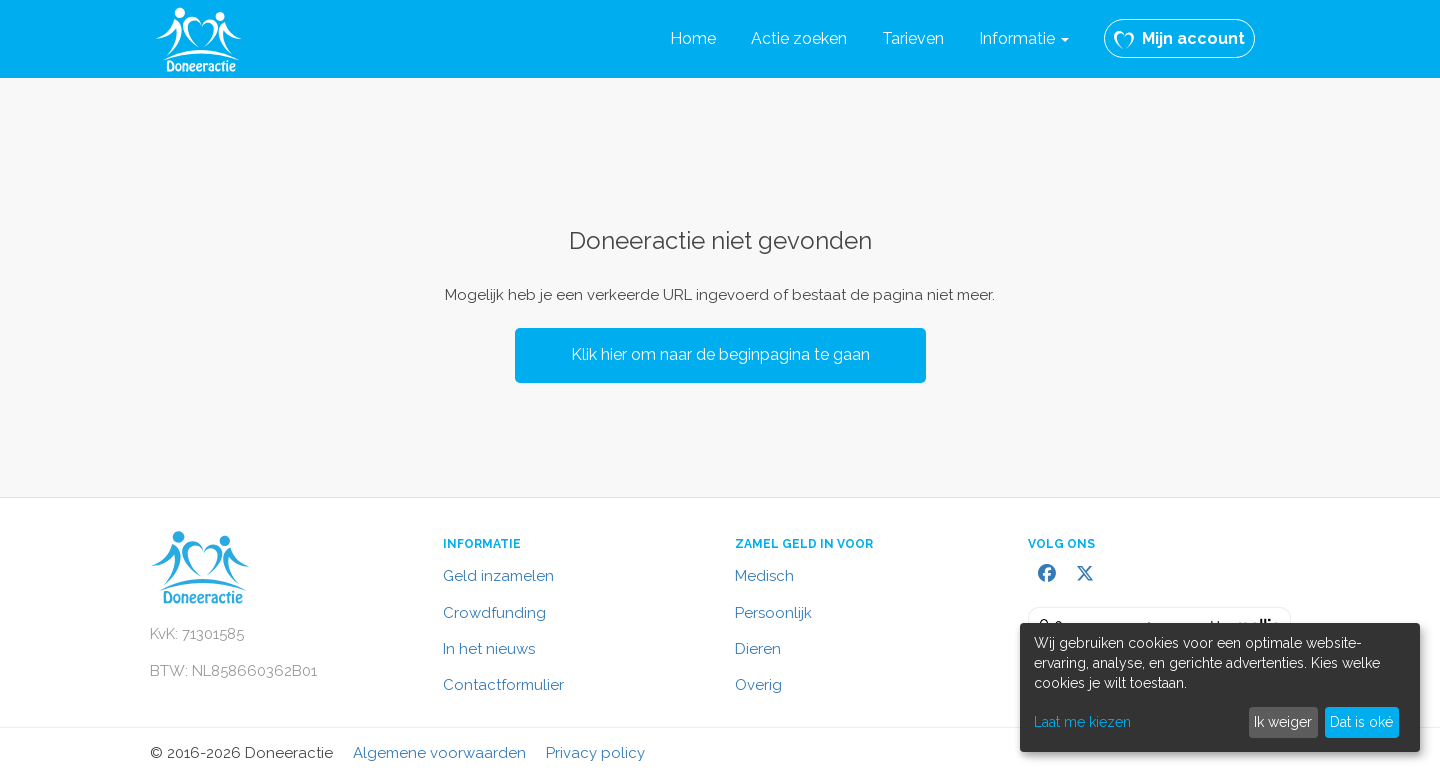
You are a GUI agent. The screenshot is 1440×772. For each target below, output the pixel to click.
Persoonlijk (773, 613)
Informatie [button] (1024, 38)
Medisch (764, 576)
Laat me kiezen (1082, 722)
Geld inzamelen (498, 576)
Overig (758, 685)
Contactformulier (503, 685)
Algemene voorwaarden (439, 753)
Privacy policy (595, 753)
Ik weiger (1283, 722)
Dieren (758, 649)
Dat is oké (1361, 722)
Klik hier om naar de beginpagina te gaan (720, 354)
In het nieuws (489, 649)
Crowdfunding (494, 613)
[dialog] (1220, 687)
